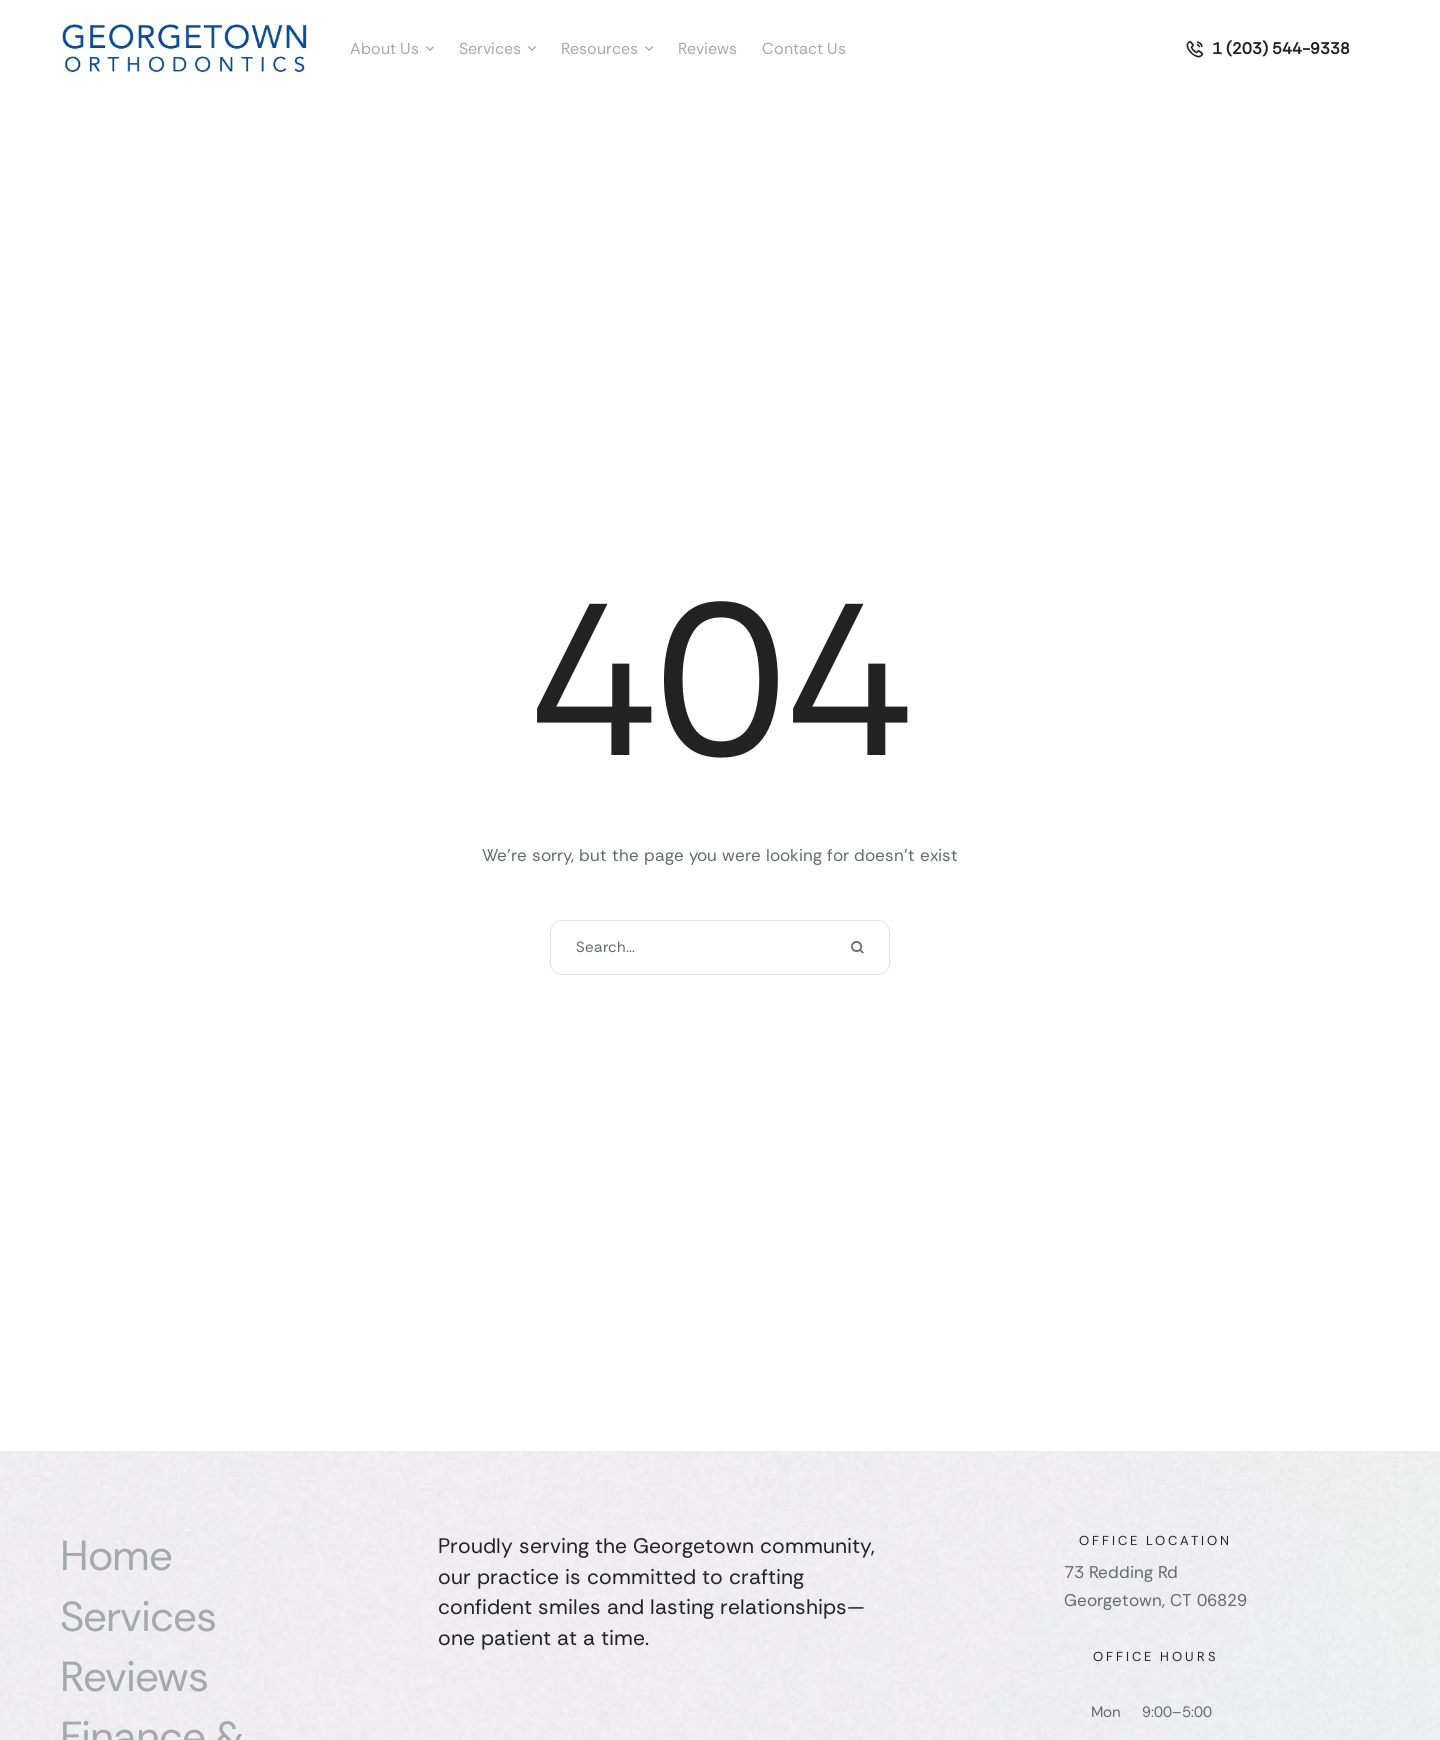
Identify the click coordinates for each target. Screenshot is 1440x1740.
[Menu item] (392, 49)
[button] (430, 49)
